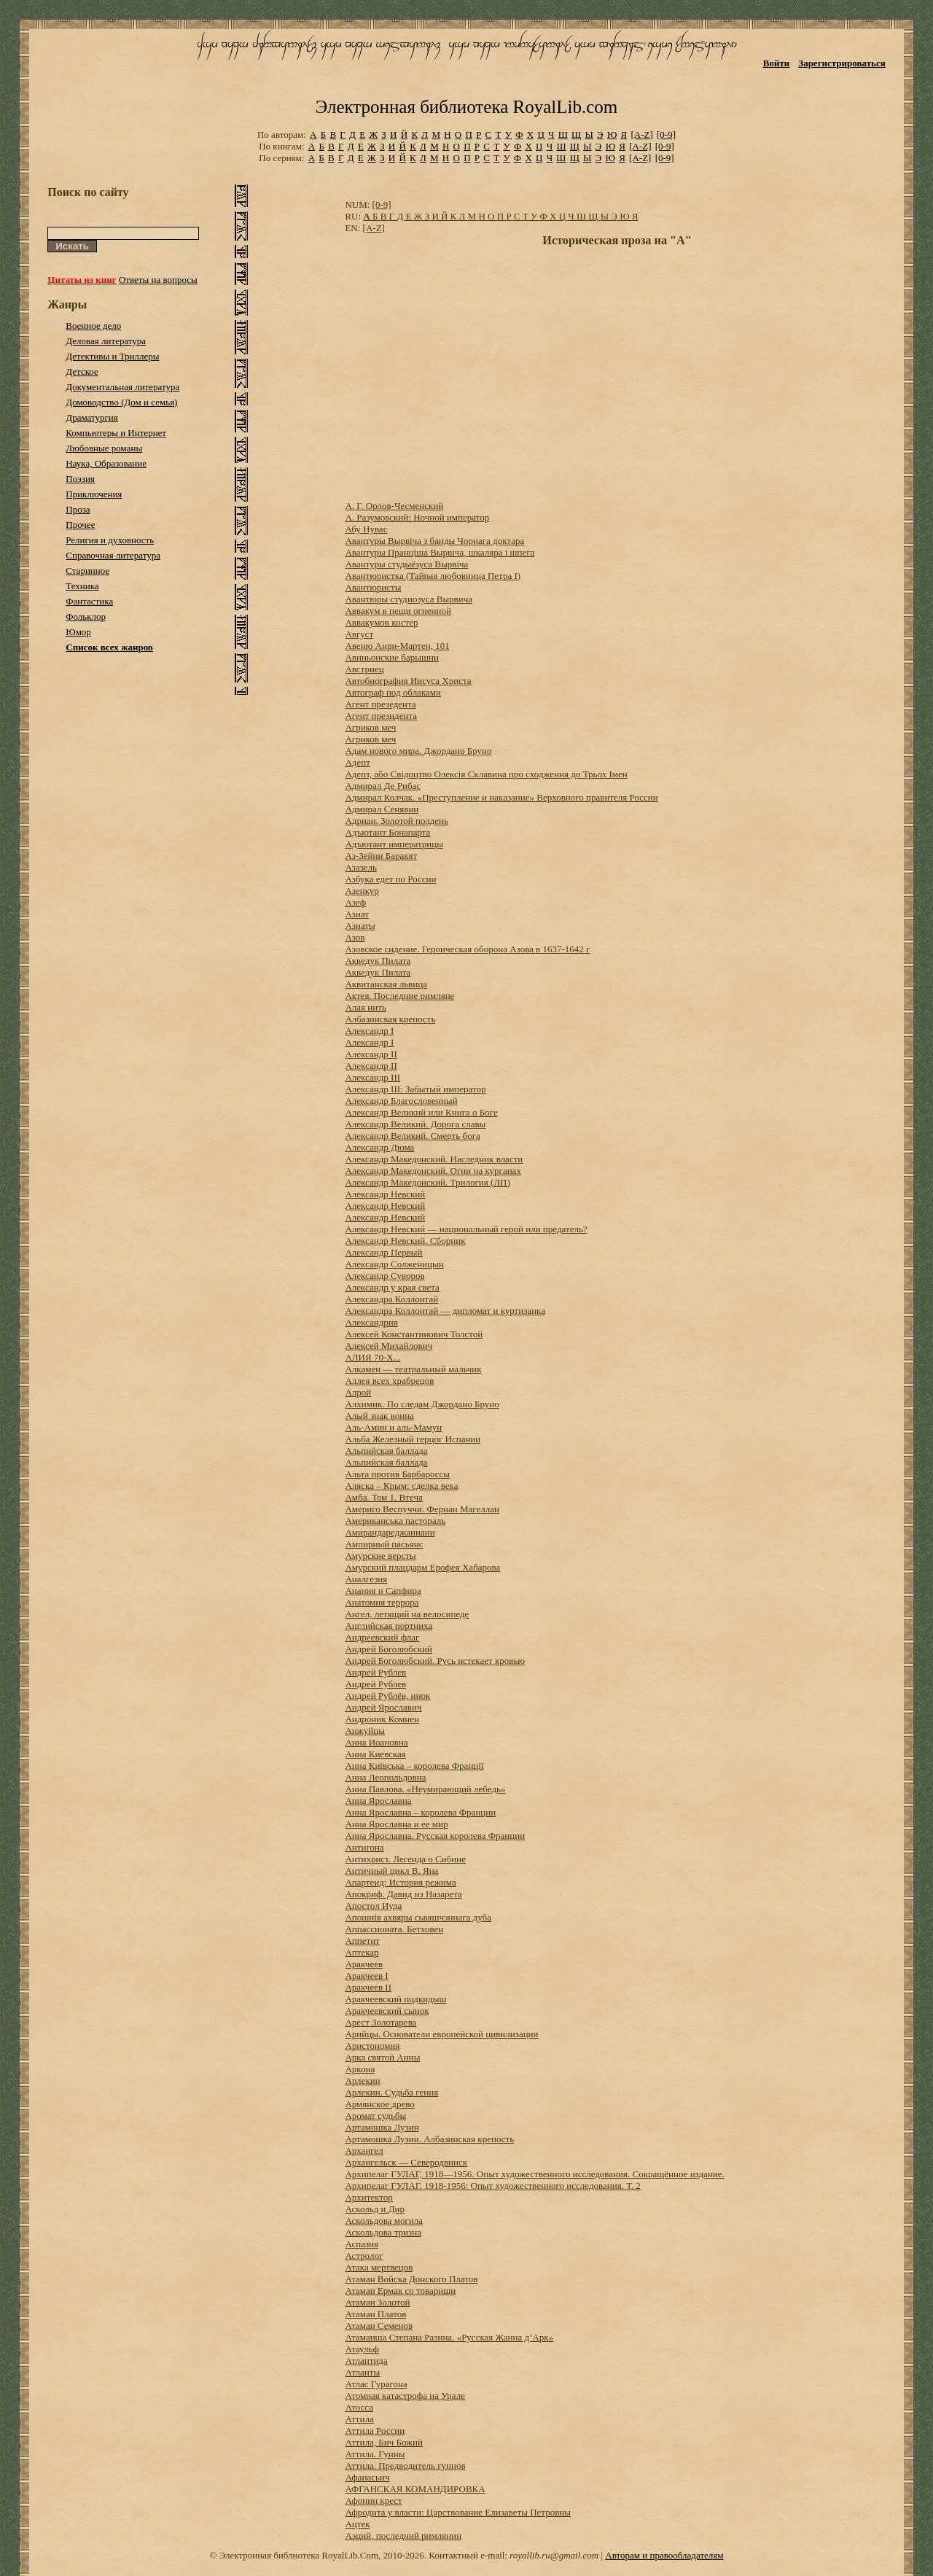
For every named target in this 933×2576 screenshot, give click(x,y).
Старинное (87, 570)
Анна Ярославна (378, 1800)
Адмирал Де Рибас (383, 785)
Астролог (364, 2255)
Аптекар (361, 1952)
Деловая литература (106, 340)
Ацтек (357, 2523)
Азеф (355, 902)
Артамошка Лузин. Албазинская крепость (429, 2138)
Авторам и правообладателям (664, 2555)
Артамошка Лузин (381, 2127)
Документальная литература (122, 386)
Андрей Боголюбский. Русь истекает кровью (435, 1660)
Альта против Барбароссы (397, 1473)
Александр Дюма (379, 1147)
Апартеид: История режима (400, 1882)
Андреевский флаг (382, 1637)
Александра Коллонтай (391, 1298)
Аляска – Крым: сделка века (401, 1485)
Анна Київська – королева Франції (414, 1765)
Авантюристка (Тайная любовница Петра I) (432, 575)
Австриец (364, 669)
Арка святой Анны (382, 2057)
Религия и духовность (110, 539)
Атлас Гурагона (376, 2383)
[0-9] (666, 134)
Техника (82, 585)
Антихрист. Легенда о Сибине (405, 1858)
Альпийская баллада (386, 1450)
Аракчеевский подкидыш (395, 1998)
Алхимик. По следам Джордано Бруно (422, 1403)
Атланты (362, 2372)
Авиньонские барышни (391, 657)
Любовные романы (104, 448)
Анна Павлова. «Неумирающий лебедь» (425, 1788)
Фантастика (89, 601)
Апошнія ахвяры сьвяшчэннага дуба (418, 1917)
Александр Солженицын (394, 1263)
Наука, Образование (106, 463)
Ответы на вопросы (158, 279)
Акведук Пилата (377, 960)
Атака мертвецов (379, 2267)
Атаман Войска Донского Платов (411, 2278)
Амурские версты (380, 1555)
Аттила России (375, 2430)
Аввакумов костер (381, 622)
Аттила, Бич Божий (384, 2442)
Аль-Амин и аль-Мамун (393, 1427)
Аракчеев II (368, 1987)
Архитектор (368, 2197)
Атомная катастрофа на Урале (405, 2395)
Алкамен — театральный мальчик (413, 1368)
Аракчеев (364, 1963)
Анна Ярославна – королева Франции (420, 1812)
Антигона (364, 1847)
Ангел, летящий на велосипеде (407, 1613)
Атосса (359, 2407)
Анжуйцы (364, 1730)
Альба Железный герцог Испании (412, 1438)
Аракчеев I (366, 1975)
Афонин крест (373, 2500)
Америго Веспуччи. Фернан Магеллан (422, 1508)
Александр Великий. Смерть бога (412, 1135)
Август (359, 634)
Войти (776, 63)
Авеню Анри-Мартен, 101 (397, 645)
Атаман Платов (375, 2313)
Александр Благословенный (401, 1100)
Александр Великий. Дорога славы (415, 1123)
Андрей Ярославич (383, 1707)
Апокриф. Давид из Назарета (403, 1893)
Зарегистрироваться (841, 63)
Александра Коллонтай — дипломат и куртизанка (445, 1310)
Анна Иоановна (376, 1742)
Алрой (358, 1392)
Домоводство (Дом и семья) (121, 402)
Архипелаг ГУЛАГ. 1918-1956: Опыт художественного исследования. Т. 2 (492, 2185)
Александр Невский (385, 1193)
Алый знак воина (379, 1415)
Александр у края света (392, 1287)
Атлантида (366, 2360)
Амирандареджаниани (389, 1532)
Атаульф (361, 2348)
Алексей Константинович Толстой (414, 1333)
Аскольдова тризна (383, 2232)
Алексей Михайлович (388, 1345)
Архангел (364, 2150)
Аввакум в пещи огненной (397, 610)
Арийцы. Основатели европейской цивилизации (441, 2033)
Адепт (357, 762)
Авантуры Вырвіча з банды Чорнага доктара (434, 540)
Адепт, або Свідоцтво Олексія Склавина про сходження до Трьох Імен (486, 773)
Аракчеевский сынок (387, 2010)
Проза (78, 509)
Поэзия (80, 478)
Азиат (357, 913)
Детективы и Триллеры (112, 356)
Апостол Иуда (373, 1905)
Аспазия (361, 2243)
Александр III (372, 1077)
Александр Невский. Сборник (405, 1240)
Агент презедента (380, 704)
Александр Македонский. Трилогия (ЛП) (427, 1182)
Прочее (80, 524)
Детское (82, 371)
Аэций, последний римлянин (403, 2535)
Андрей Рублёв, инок (387, 1695)
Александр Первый (383, 1252)
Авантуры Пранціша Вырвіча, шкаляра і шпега (439, 552)
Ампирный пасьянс (384, 1543)
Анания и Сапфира (383, 1590)
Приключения (94, 494)
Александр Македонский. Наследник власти (434, 1158)
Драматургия (92, 417)
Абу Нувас (366, 529)
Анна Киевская (375, 1753)
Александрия (371, 1322)
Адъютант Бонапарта (387, 832)
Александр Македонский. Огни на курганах (432, 1170)
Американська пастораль (395, 1520)
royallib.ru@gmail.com (554, 2555)
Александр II (371, 1053)
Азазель (361, 867)
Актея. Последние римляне (399, 995)
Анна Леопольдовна (385, 1777)
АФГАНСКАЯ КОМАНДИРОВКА (415, 2488)
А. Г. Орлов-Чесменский (394, 505)
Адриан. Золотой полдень (396, 820)
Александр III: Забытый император (415, 1088)
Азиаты (360, 925)
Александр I (369, 1030)
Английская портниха (388, 1625)
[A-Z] (641, 134)
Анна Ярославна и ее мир (396, 1823)
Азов (354, 937)
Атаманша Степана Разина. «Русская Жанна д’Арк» (449, 2337)
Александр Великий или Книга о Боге (421, 1112)
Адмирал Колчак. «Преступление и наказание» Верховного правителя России (501, 797)
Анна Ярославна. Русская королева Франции (435, 1835)
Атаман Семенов (379, 2325)
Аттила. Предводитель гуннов (405, 2465)
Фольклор (86, 616)
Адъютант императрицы (394, 843)
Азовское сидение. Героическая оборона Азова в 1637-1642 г (467, 948)
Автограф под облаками (393, 692)
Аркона (360, 2068)
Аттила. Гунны (375, 2453)
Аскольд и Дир (375, 2208)
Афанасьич (367, 2477)
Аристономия (372, 2045)
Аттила (359, 2418)
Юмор (78, 631)
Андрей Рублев (375, 1672)
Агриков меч (370, 727)
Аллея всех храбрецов (389, 1380)
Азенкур (361, 890)
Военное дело (93, 325)
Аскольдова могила (384, 2220)
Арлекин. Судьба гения (391, 2092)
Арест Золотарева (380, 2022)
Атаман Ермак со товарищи (400, 2290)
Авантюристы (373, 587)
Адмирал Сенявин (381, 808)
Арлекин (362, 2080)
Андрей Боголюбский (388, 1648)
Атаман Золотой (377, 2302)
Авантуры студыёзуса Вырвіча (406, 564)
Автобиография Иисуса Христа (408, 680)
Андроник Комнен (382, 1718)
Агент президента (381, 715)
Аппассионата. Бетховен (394, 1928)
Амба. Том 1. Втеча (383, 1497)
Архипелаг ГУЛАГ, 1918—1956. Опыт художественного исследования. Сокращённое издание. (534, 2173)
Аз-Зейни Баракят (381, 855)
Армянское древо (379, 2103)
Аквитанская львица (386, 983)
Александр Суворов (384, 1275)
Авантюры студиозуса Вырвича (408, 599)
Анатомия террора (381, 1602)
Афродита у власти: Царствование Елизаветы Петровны (458, 2512)
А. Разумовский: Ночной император (417, 517)
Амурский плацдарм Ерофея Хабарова (422, 1567)
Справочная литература (113, 555)
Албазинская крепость (390, 1018)
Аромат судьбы (375, 2115)
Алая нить (365, 1007)
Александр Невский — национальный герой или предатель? (466, 1228)
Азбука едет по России (390, 878)
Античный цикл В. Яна (391, 1870)
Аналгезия (366, 1578)
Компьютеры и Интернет (116, 432)
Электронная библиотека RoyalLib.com (466, 107)
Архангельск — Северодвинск (406, 2162)
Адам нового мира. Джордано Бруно (418, 750)
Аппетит (362, 1940)
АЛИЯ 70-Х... (372, 1357)
